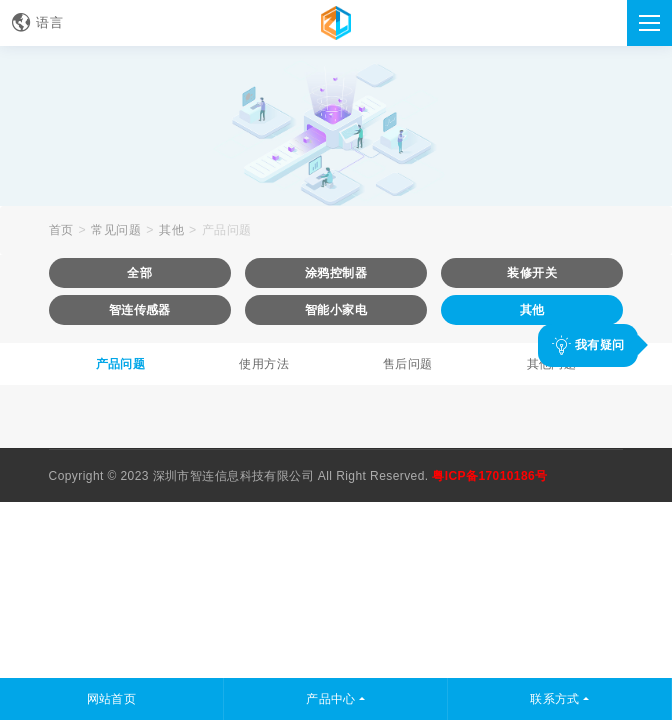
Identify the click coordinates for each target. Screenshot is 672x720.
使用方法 (264, 364)
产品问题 (227, 230)
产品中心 (331, 699)
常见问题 (116, 230)
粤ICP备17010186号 (489, 476)
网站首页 (112, 699)
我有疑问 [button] (588, 344)
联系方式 (555, 699)
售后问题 (408, 364)
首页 (61, 230)
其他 (171, 230)
